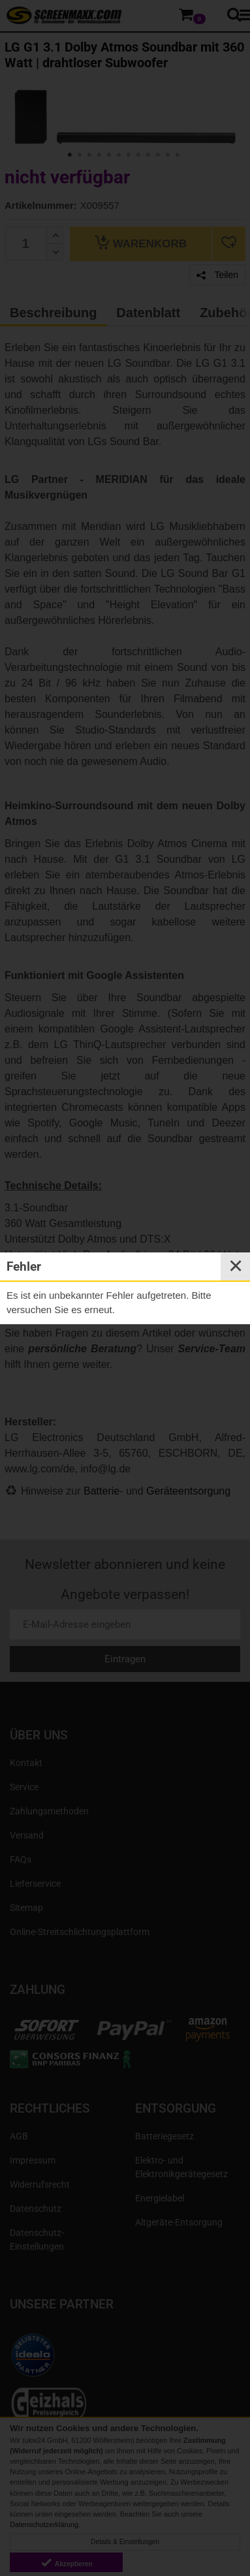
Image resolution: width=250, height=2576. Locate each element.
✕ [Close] (235, 1266)
